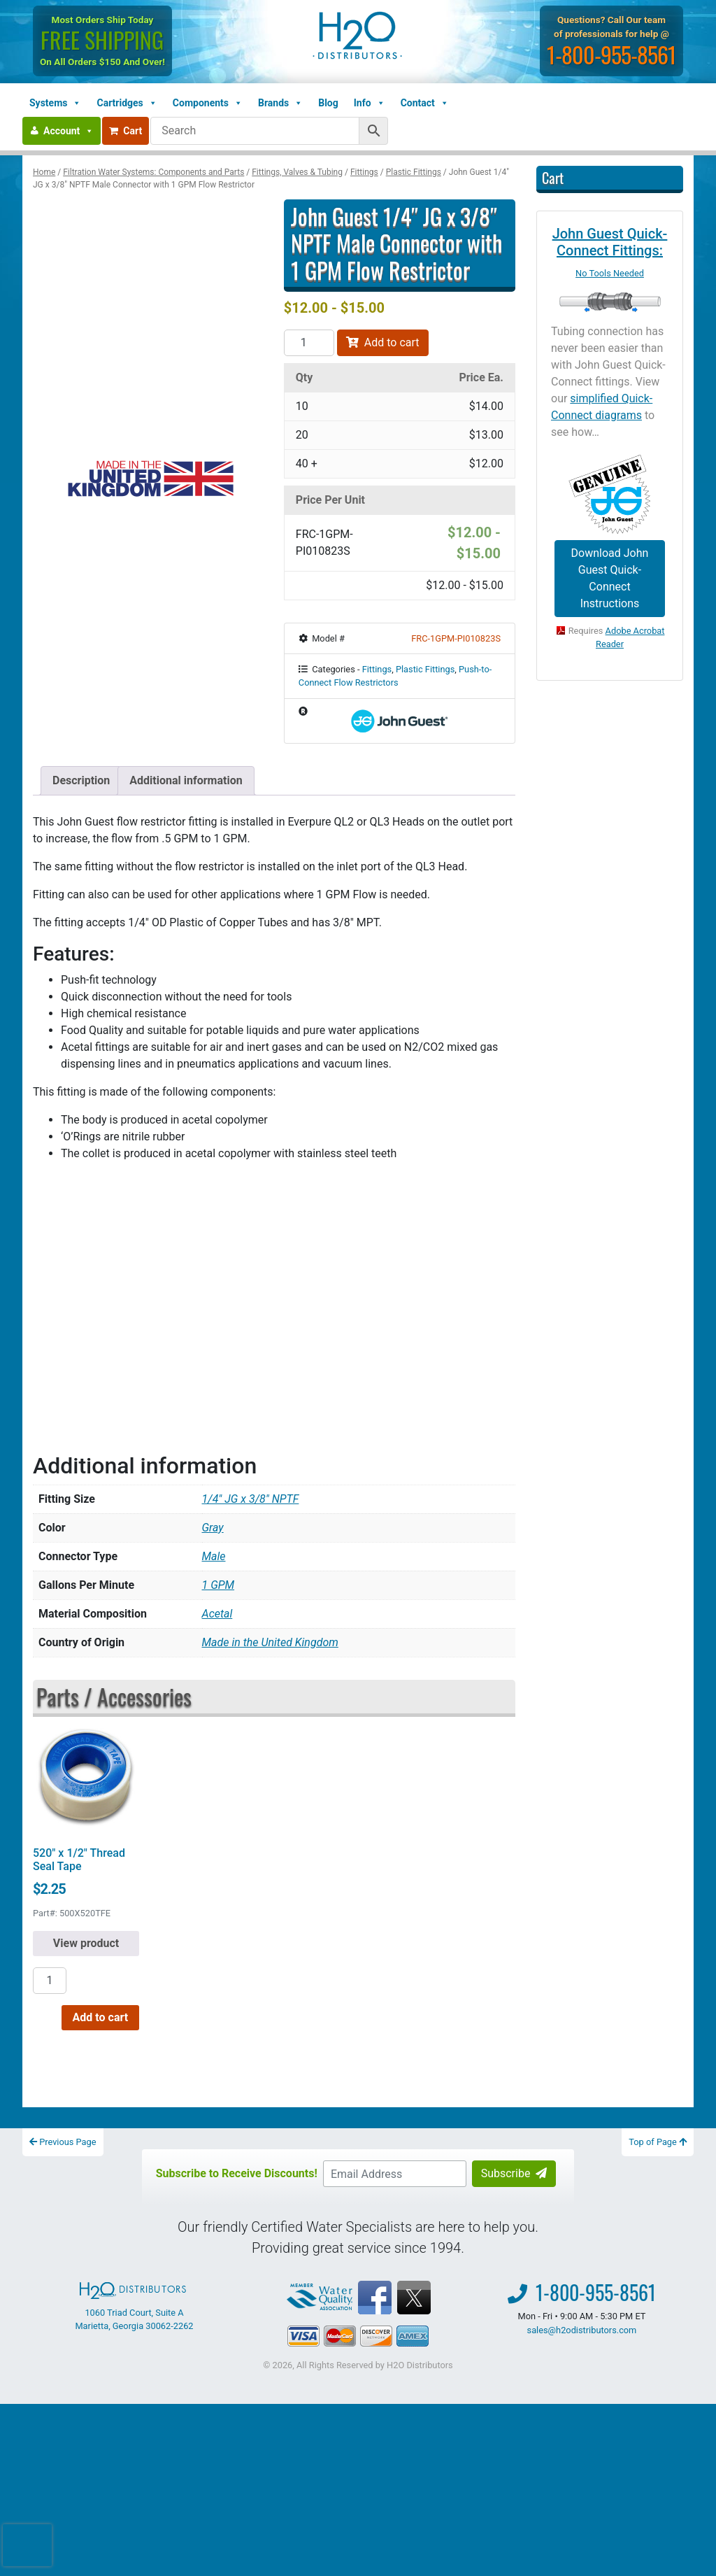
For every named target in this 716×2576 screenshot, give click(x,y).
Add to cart (383, 342)
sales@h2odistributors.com (582, 2330)
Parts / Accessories (114, 1696)
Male (214, 1556)
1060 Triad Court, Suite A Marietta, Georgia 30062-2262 (134, 2306)
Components (208, 103)
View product (86, 1943)
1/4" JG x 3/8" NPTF (250, 1499)
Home (44, 172)
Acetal (217, 1613)
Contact (425, 103)
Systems (55, 103)
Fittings (364, 172)
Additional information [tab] (185, 780)
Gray (213, 1527)
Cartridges (126, 103)
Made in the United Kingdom (270, 1642)
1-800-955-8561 (612, 54)
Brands (280, 103)
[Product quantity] (309, 343)
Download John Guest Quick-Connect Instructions (610, 578)
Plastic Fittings (413, 172)
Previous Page (62, 2142)
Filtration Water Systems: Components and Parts (153, 172)
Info (369, 103)
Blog (328, 102)
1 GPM (218, 1585)
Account (68, 131)
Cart (125, 130)
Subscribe (514, 2173)
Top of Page (658, 2142)
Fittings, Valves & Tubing (297, 172)
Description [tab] (81, 780)
